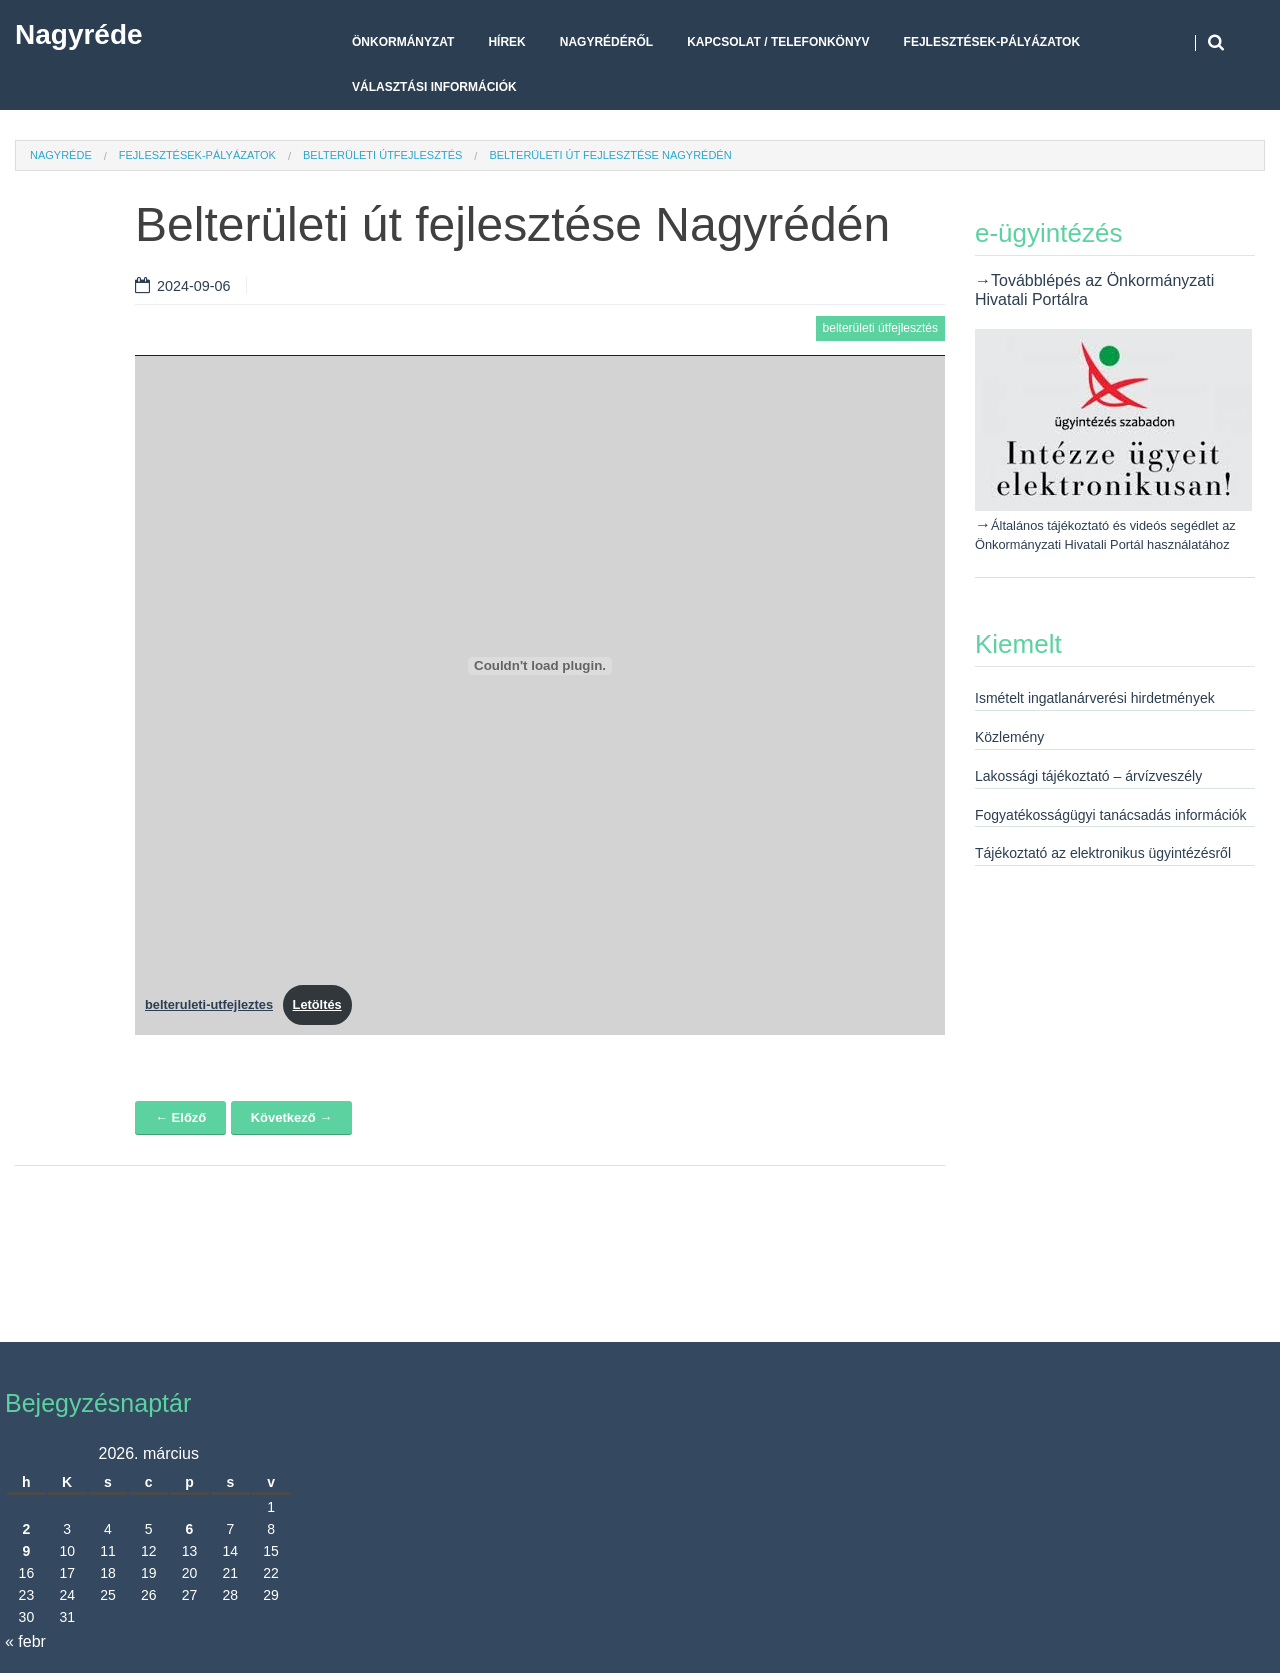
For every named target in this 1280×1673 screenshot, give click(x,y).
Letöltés (317, 1004)
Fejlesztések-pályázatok (992, 42)
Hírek (506, 42)
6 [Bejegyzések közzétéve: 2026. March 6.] (190, 1529)
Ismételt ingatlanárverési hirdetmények (1095, 698)
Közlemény (1009, 737)
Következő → (292, 1117)
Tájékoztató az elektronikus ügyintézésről (1103, 853)
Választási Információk (434, 87)
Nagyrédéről (606, 42)
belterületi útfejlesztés (382, 155)
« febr (25, 1641)
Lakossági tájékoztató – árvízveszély (1088, 776)
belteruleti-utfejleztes (209, 1004)
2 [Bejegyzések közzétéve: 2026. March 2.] (26, 1529)
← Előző (180, 1117)
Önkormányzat (403, 42)
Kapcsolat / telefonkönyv (778, 42)
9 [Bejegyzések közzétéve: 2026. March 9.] (26, 1551)
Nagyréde (79, 34)
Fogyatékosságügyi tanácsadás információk (1111, 815)
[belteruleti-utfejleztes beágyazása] (540, 666)
